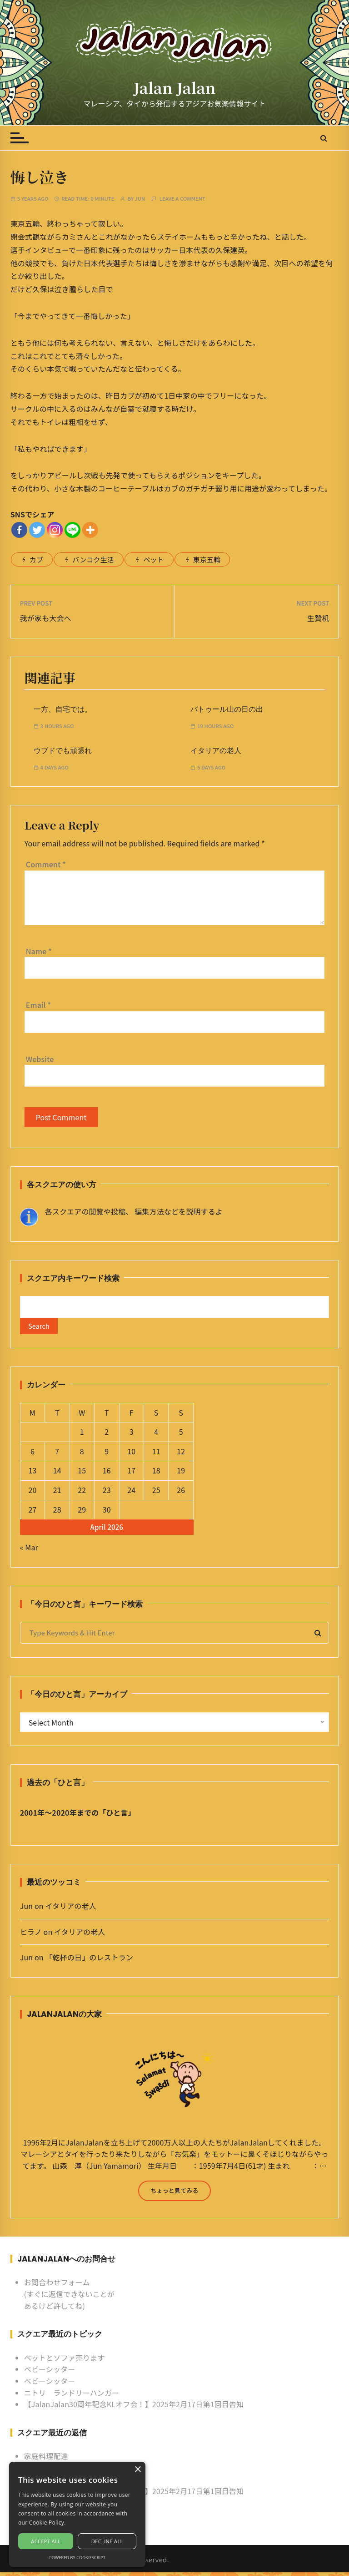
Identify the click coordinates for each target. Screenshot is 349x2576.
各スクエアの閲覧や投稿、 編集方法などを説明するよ (134, 1211)
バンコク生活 (93, 559)
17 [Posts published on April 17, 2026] (131, 1474)
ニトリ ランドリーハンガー (72, 2396)
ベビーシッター (49, 2373)
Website (40, 1058)
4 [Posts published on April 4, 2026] (156, 1435)
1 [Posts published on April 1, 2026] (82, 1435)
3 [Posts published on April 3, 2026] (132, 1435)
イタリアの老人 (215, 750)
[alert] (77, 2514)
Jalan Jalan (174, 87)
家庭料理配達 (46, 2460)
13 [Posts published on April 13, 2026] (32, 1474)
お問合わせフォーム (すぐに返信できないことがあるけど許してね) (69, 2298)
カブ (36, 559)
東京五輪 (207, 559)
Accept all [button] (45, 2541)
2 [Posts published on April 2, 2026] (107, 1435)
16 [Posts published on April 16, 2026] (107, 1474)
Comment (46, 864)
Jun (140, 198)
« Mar (29, 1551)
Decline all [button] (107, 2541)
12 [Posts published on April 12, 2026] (181, 1454)
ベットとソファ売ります (64, 2361)
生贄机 (318, 617)
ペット (153, 559)
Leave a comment (182, 198)
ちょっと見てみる (174, 2194)
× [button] (137, 2469)
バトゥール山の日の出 (226, 709)
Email (38, 1004)
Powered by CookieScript (77, 2558)
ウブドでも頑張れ (63, 750)
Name (39, 951)
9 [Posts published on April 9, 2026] (107, 1454)
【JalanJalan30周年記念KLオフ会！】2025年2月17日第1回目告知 (134, 2408)
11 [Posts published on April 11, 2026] (156, 1454)
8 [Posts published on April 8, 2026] (82, 1454)
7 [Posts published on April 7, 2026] (57, 1454)
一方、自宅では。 (63, 709)
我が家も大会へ (45, 617)
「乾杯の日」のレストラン (89, 1961)
